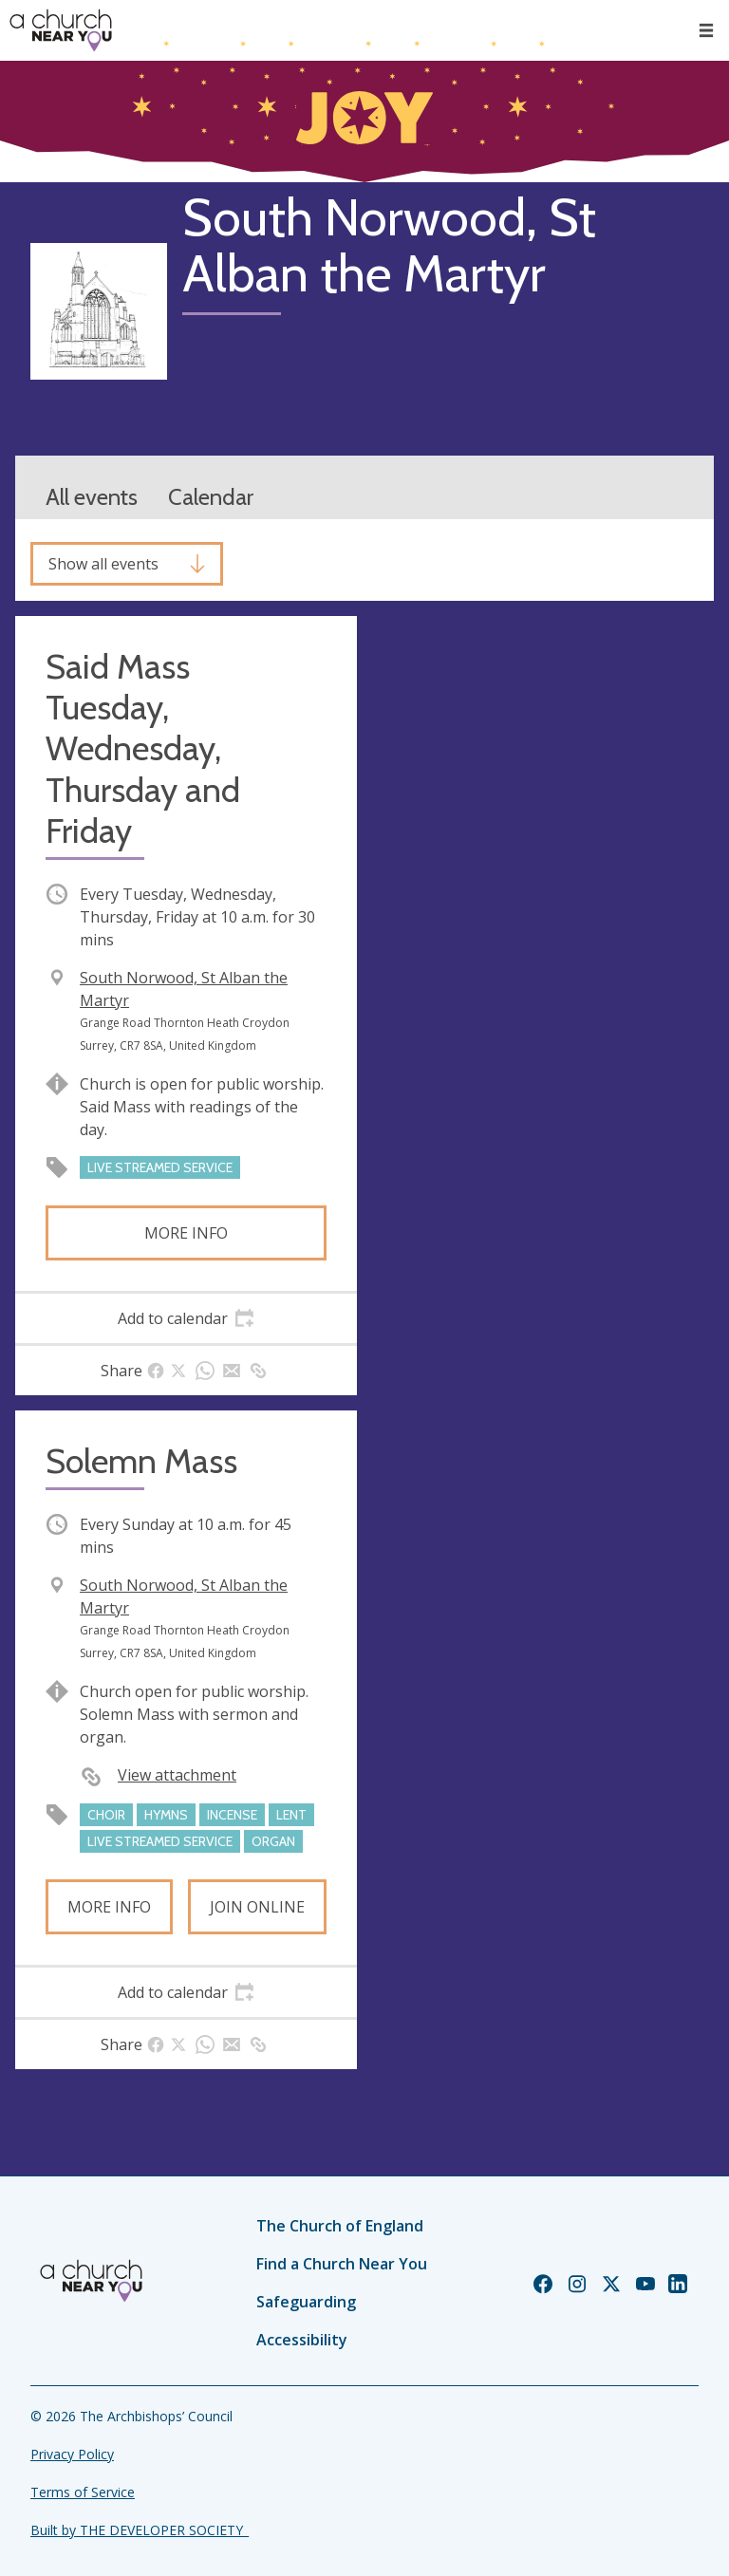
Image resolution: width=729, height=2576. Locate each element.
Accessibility (301, 2339)
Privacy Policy (72, 2454)
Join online (257, 1906)
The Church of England (339, 2225)
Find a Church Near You (341, 2263)
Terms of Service (82, 2492)
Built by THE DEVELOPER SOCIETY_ (139, 2530)
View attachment (177, 1774)
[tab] (186, 1318)
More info (186, 1233)
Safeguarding (306, 2301)
